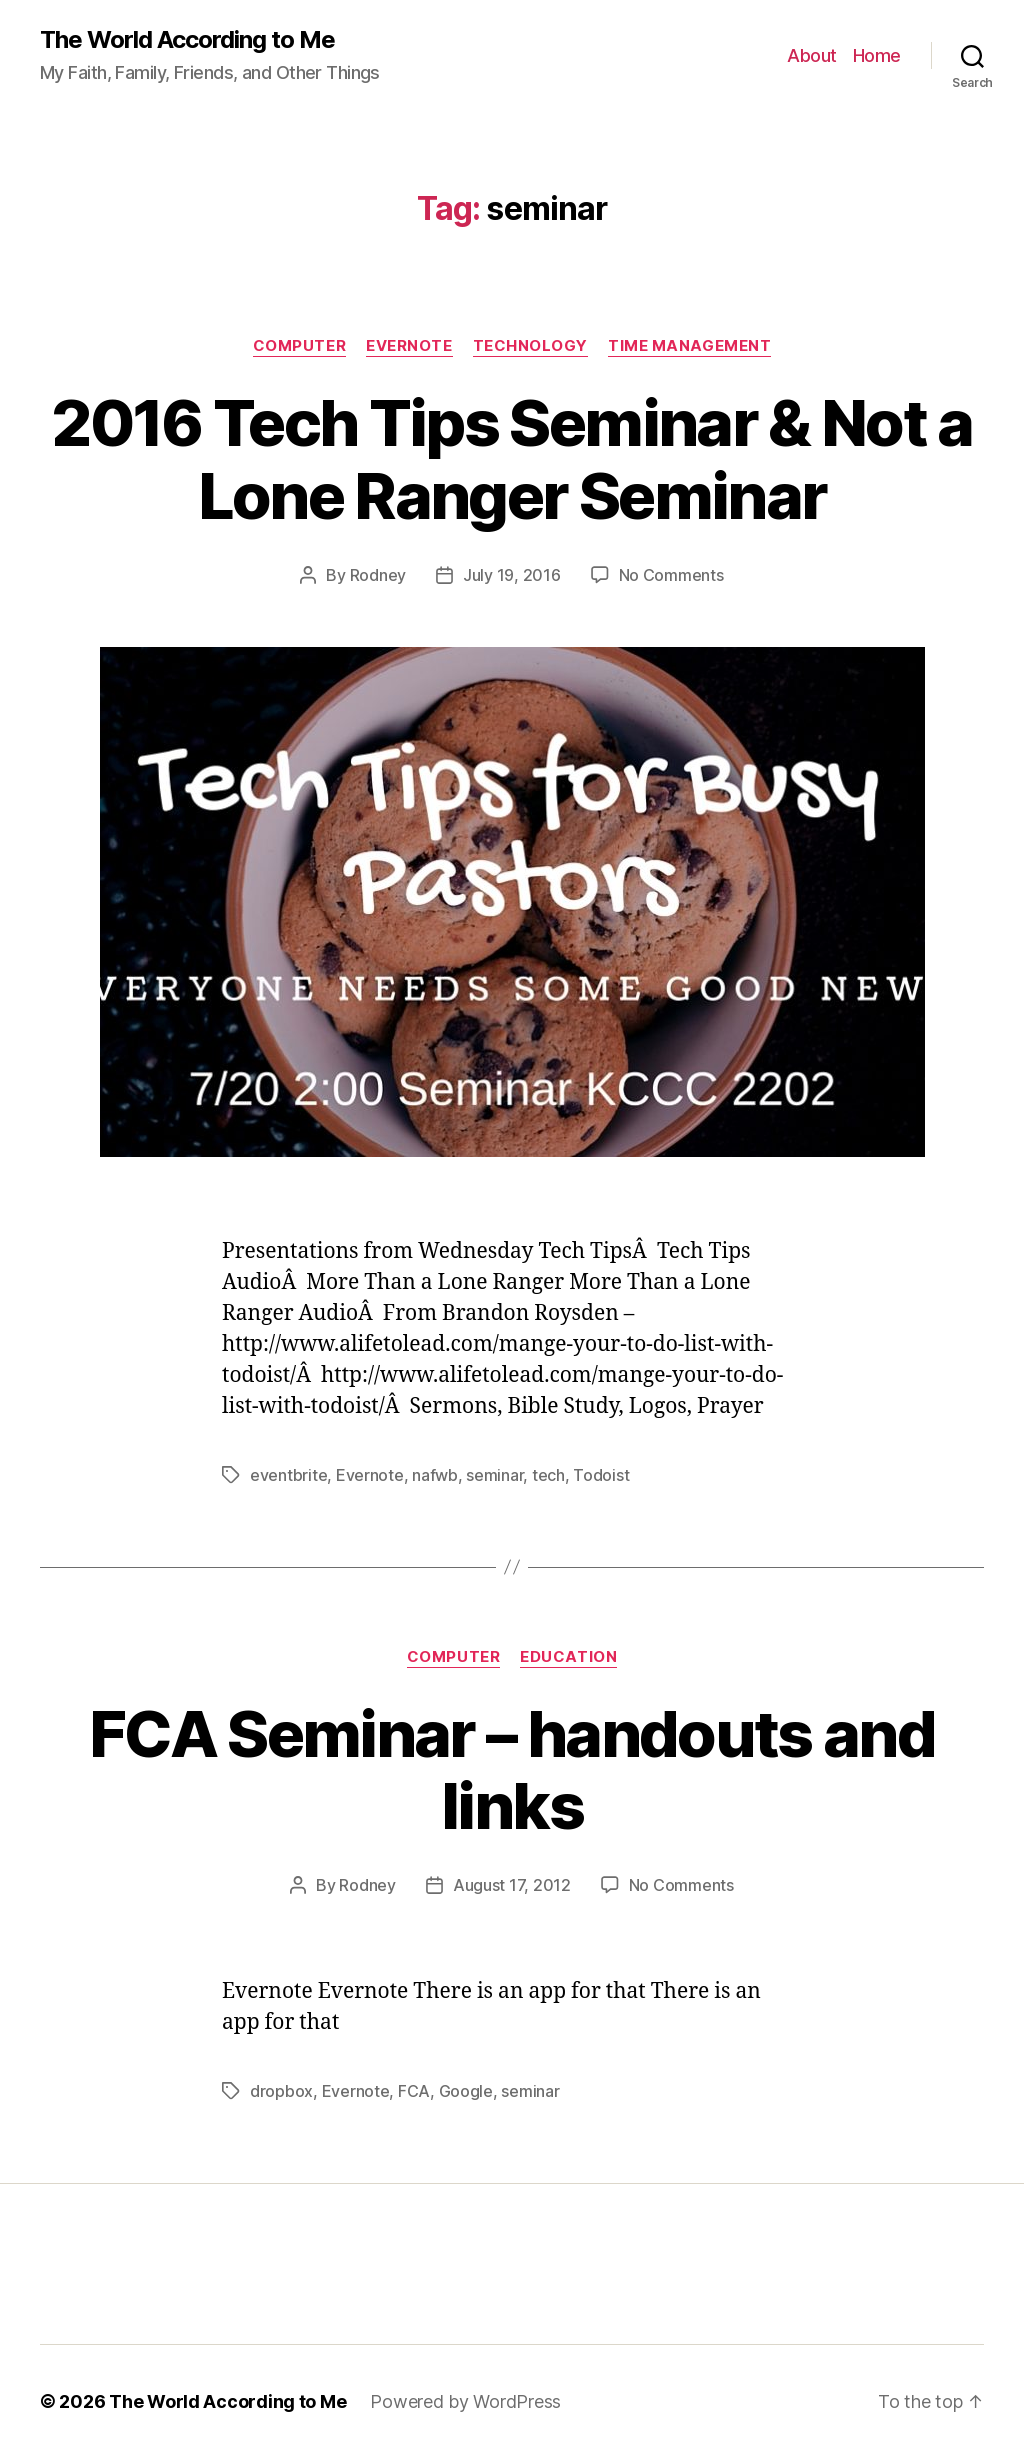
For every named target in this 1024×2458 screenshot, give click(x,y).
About (812, 55)
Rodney (378, 575)
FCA (414, 2091)
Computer (299, 346)
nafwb (435, 1475)
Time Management (689, 346)
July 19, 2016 (512, 575)
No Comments (671, 575)
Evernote (409, 346)
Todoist (601, 1475)
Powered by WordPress (465, 2401)
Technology (531, 346)
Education (568, 1657)
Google (466, 2091)
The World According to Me (187, 40)
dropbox (281, 2091)
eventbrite (288, 1475)
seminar (494, 1475)
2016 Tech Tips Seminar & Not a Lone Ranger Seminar (511, 459)
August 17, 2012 (512, 1885)
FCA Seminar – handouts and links (512, 1770)
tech (548, 1475)
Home (877, 55)
